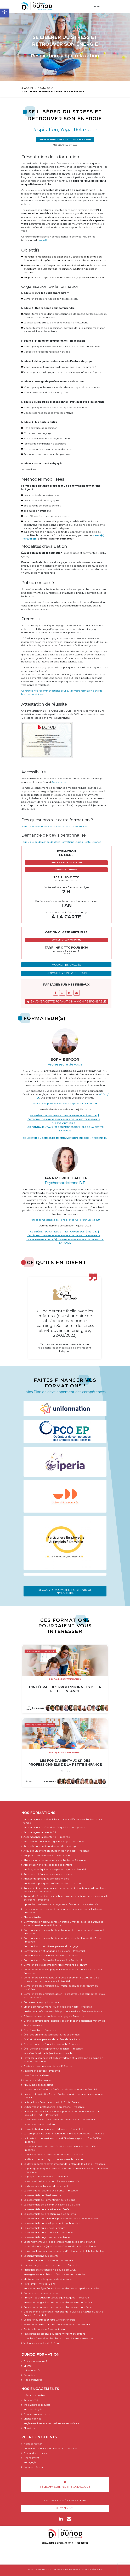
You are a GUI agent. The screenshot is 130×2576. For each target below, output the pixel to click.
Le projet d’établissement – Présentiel (46, 2176)
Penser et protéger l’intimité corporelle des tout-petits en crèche (61, 2288)
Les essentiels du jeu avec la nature (44, 2228)
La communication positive (39, 2124)
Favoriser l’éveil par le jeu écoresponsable (48, 2053)
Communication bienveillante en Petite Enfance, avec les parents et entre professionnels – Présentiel (63, 1923)
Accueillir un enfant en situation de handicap (50, 1846)
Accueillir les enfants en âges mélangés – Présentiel (54, 1841)
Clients (27, 2365)
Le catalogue (45, 88)
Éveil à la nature (33, 2025)
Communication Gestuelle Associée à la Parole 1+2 (53, 1960)
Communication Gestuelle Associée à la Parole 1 (52, 1955)
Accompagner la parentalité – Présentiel (47, 1836)
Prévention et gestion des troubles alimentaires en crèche (58, 2307)
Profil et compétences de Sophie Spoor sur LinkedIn (64, 1103)
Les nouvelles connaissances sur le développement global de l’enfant (64, 2251)
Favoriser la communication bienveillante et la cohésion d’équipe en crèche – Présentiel (63, 2060)
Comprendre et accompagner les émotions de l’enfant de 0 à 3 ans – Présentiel (64, 1971)
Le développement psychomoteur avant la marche (53, 2159)
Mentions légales (34, 2409)
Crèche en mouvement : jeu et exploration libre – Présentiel (58, 2006)
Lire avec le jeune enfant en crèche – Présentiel (52, 2265)
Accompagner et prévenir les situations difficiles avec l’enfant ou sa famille (63, 1821)
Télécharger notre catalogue (65, 2484)
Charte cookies (32, 2418)
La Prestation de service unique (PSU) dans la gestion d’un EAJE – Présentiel (62, 2140)
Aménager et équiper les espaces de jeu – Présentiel (55, 1869)
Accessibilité (59, 782)
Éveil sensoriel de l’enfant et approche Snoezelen (53, 2044)
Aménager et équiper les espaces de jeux (48, 1874)
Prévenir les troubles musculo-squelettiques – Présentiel (56, 2297)
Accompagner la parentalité (40, 1832)
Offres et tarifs (32, 2370)
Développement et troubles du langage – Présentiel (54, 2016)
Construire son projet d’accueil (41, 2002)
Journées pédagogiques (38, 2080)
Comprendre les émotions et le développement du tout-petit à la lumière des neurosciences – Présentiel (61, 1979)
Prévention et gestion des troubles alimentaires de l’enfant (58, 2302)
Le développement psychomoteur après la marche (53, 2154)
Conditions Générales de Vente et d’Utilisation (50, 2448)
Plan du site (30, 2428)
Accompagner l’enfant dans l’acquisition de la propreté (55, 1827)
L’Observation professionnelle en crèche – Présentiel (54, 2106)
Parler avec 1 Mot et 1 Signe (40, 2283)
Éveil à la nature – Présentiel (40, 2030)
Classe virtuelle (63, 1123)
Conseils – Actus (33, 2467)
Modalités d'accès (66, 964)
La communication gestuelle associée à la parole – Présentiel (59, 2119)
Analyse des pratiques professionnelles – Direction (53, 1883)
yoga (43, 240)
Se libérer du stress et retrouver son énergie (63, 1115)
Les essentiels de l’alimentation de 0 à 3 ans (49, 2199)
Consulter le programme (66, 940)
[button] (4, 13)
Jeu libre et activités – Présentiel (42, 2070)
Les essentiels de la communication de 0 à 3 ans (52, 2204)
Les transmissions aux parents (41, 2255)
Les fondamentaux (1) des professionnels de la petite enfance (59, 2241)
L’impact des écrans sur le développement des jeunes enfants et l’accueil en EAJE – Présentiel (61, 2113)
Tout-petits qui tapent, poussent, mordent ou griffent (54, 2333)
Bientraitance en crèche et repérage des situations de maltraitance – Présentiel (64, 1911)
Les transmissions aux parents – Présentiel (48, 2260)
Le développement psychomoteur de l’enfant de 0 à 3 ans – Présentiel (65, 2164)
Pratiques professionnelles (53, 140)
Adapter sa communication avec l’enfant (47, 1855)
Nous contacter (33, 2443)
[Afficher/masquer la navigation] (105, 6)
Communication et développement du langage (51, 1946)
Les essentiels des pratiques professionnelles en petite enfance (61, 2218)
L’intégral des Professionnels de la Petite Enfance (63, 1119)
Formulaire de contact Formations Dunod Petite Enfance (54, 826)
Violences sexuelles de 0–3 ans (42, 2343)
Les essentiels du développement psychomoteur (52, 2223)
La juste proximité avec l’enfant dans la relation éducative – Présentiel (64, 2133)
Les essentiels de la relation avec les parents (50, 2214)
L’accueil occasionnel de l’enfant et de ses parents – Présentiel (60, 2089)
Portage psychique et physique (42, 2293)
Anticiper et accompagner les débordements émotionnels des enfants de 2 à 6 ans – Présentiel (65, 1890)
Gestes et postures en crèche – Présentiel (48, 2066)
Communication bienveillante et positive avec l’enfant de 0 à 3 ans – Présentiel (63, 1940)
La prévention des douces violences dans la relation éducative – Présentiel (61, 2148)
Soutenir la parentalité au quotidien (44, 2329)
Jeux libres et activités (36, 2075)
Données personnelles (37, 2414)
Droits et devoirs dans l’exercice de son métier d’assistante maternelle (64, 2020)
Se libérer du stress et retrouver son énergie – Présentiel (65, 1138)
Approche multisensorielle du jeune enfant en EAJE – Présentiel (61, 1904)
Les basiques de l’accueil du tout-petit (46, 2186)
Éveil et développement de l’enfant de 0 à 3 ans (52, 2039)
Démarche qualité (34, 2395)
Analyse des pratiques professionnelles (46, 1878)
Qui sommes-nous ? (35, 2361)
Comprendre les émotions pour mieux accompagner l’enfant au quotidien (61, 1987)
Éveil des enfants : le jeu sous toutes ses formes (52, 2034)
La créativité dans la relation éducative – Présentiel (53, 2129)
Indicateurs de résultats (66, 973)
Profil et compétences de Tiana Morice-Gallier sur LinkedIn (65, 1219)
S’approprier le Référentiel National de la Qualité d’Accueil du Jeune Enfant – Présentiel (63, 2313)
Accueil (27, 88)
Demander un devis (66, 869)
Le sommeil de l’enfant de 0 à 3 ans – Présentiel (52, 2181)
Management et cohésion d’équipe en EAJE (50, 2269)
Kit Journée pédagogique (38, 2084)
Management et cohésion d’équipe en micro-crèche (54, 2274)
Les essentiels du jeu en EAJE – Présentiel (48, 2232)
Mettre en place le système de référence (48, 2279)
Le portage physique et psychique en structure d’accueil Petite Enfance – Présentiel (66, 2170)
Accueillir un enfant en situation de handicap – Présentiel (57, 1850)
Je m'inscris (65, 2508)
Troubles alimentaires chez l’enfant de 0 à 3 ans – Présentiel (58, 2338)
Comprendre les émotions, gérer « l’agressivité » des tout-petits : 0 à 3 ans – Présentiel (64, 1995)
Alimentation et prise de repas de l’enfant (48, 1864)
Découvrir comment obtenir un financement (65, 1591)
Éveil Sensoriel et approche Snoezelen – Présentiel (53, 2048)
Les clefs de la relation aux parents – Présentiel (51, 2190)
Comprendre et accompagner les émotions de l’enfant (55, 1964)
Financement (31, 2457)
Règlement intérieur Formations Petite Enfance (51, 2423)
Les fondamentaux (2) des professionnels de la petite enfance (65, 1129)
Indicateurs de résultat (37, 2404)
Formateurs (30, 2375)
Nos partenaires (33, 2379)
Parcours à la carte (81, 140)
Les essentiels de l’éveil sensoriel (43, 2195)
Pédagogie (30, 2462)
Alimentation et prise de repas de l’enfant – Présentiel (55, 1860)
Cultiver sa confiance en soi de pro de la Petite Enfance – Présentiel (63, 2011)
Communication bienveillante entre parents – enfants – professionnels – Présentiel (65, 1932)
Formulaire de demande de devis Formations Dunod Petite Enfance (61, 842)
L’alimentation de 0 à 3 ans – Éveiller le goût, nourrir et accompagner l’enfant (64, 2096)
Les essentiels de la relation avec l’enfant (47, 2209)
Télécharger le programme (66, 862)
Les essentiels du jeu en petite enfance (47, 2237)
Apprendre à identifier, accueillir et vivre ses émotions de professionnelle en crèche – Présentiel (66, 1898)
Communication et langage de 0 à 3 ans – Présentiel (54, 1951)
